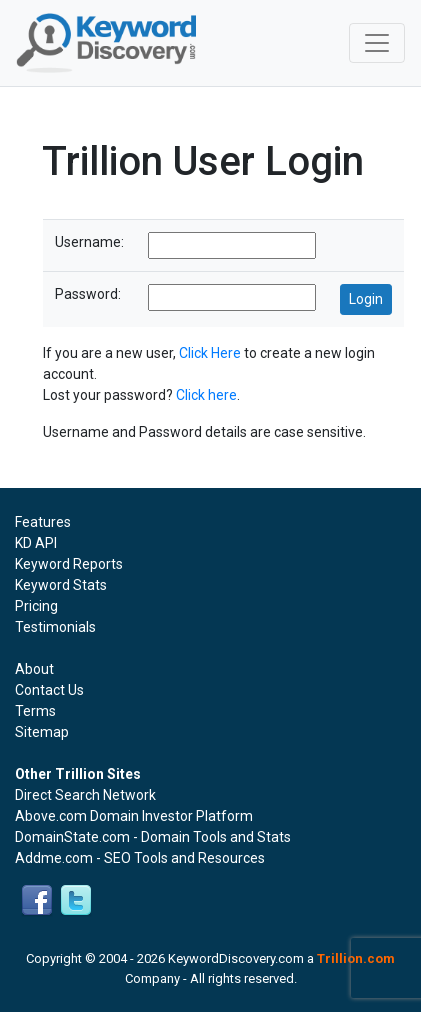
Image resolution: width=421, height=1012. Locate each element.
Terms (35, 711)
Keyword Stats (61, 585)
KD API (36, 543)
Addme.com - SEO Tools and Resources (140, 858)
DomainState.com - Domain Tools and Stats (153, 837)
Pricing (36, 606)
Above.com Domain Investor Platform (134, 816)
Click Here (210, 353)
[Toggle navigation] (377, 43)
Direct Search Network (85, 795)
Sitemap (42, 732)
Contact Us (49, 690)
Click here (206, 395)
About (34, 669)
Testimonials (55, 627)
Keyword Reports (69, 564)
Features (43, 522)
